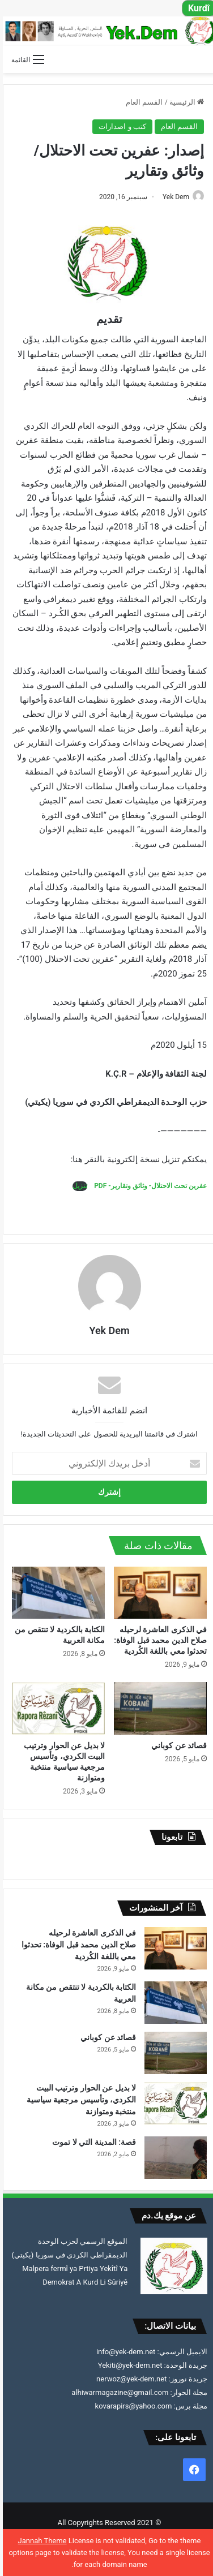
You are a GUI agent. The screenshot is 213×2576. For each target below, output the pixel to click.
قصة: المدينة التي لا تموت (91, 2142)
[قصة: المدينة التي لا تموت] (173, 2157)
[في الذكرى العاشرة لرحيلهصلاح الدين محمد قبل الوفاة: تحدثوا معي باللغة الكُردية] (157, 1593)
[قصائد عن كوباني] (157, 1708)
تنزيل (77, 1186)
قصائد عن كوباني (176, 1745)
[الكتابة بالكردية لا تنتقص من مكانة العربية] (55, 1593)
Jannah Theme (39, 2540)
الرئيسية (184, 102)
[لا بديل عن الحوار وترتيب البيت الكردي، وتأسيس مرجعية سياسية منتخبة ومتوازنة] (55, 1708)
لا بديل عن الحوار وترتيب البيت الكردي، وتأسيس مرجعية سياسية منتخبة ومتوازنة (78, 2099)
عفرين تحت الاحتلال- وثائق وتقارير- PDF (147, 1186)
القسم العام (141, 102)
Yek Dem (173, 197)
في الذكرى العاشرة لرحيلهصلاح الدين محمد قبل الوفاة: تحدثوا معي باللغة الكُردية (157, 1640)
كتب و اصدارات (119, 126)
